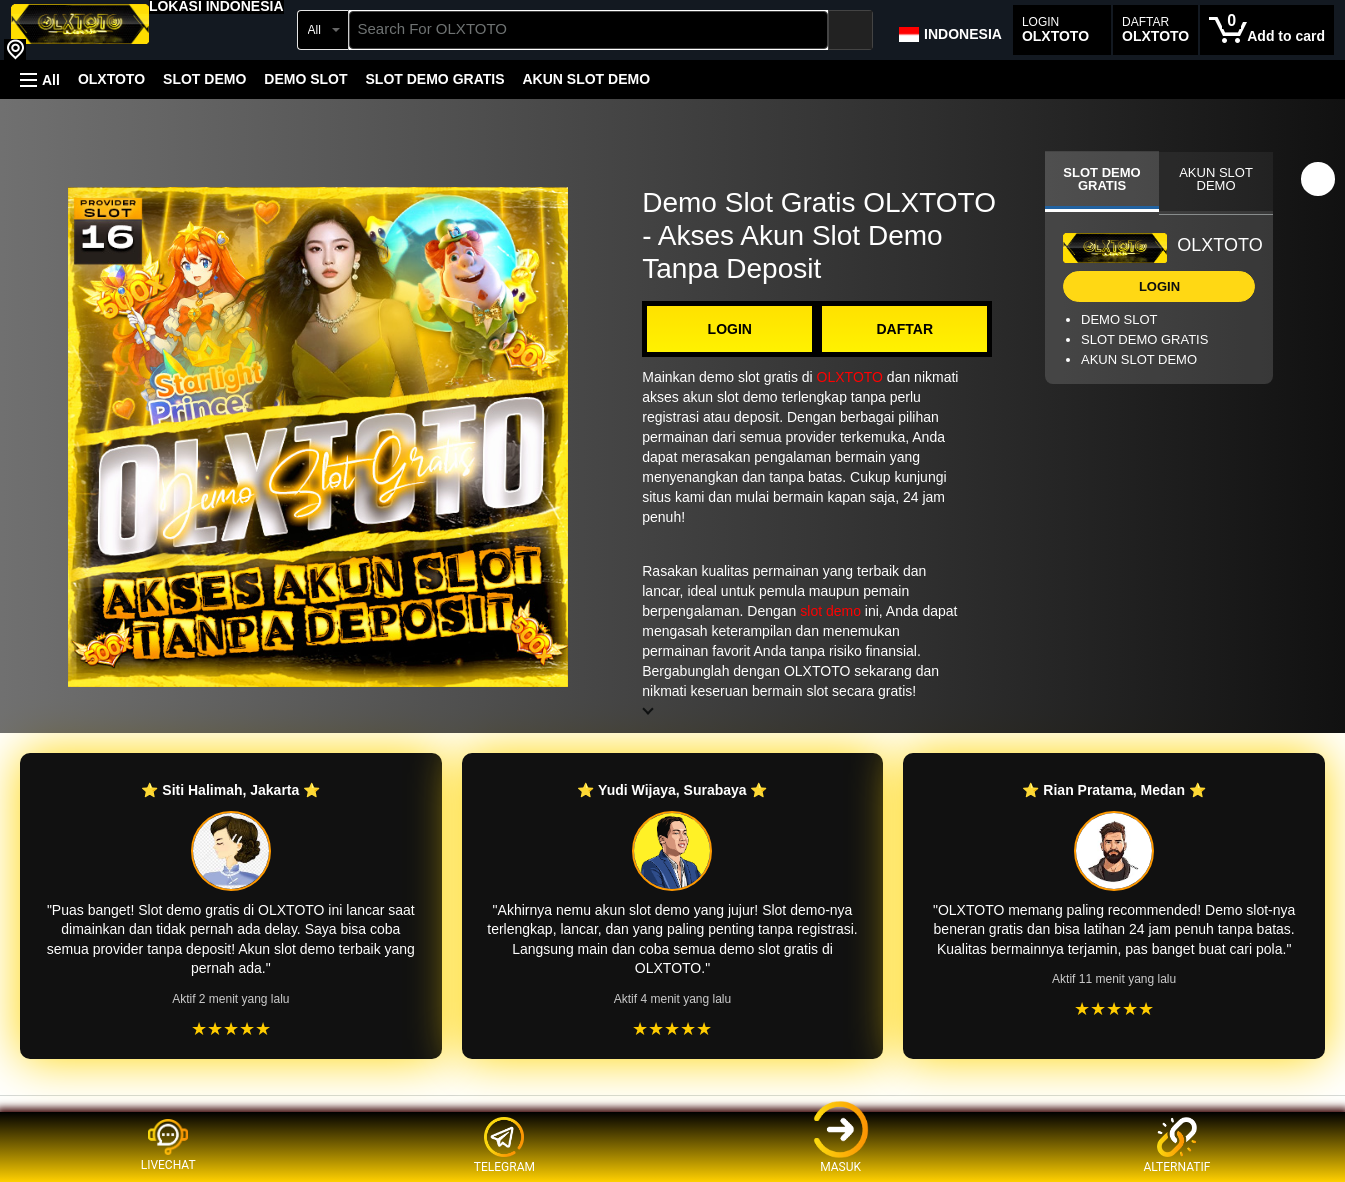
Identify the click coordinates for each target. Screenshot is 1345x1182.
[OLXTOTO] (80, 32)
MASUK (841, 1145)
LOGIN (730, 329)
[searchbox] (589, 30)
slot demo (830, 611)
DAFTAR (904, 329)
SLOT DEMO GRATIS (435, 79)
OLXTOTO (111, 79)
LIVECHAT (168, 1145)
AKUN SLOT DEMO (586, 79)
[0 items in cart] (1267, 30)
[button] (216, 6)
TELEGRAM (504, 1145)
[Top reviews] (672, 1113)
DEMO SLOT (305, 79)
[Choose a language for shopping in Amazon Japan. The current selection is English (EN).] (949, 30)
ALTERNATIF (1176, 1145)
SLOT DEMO (204, 79)
